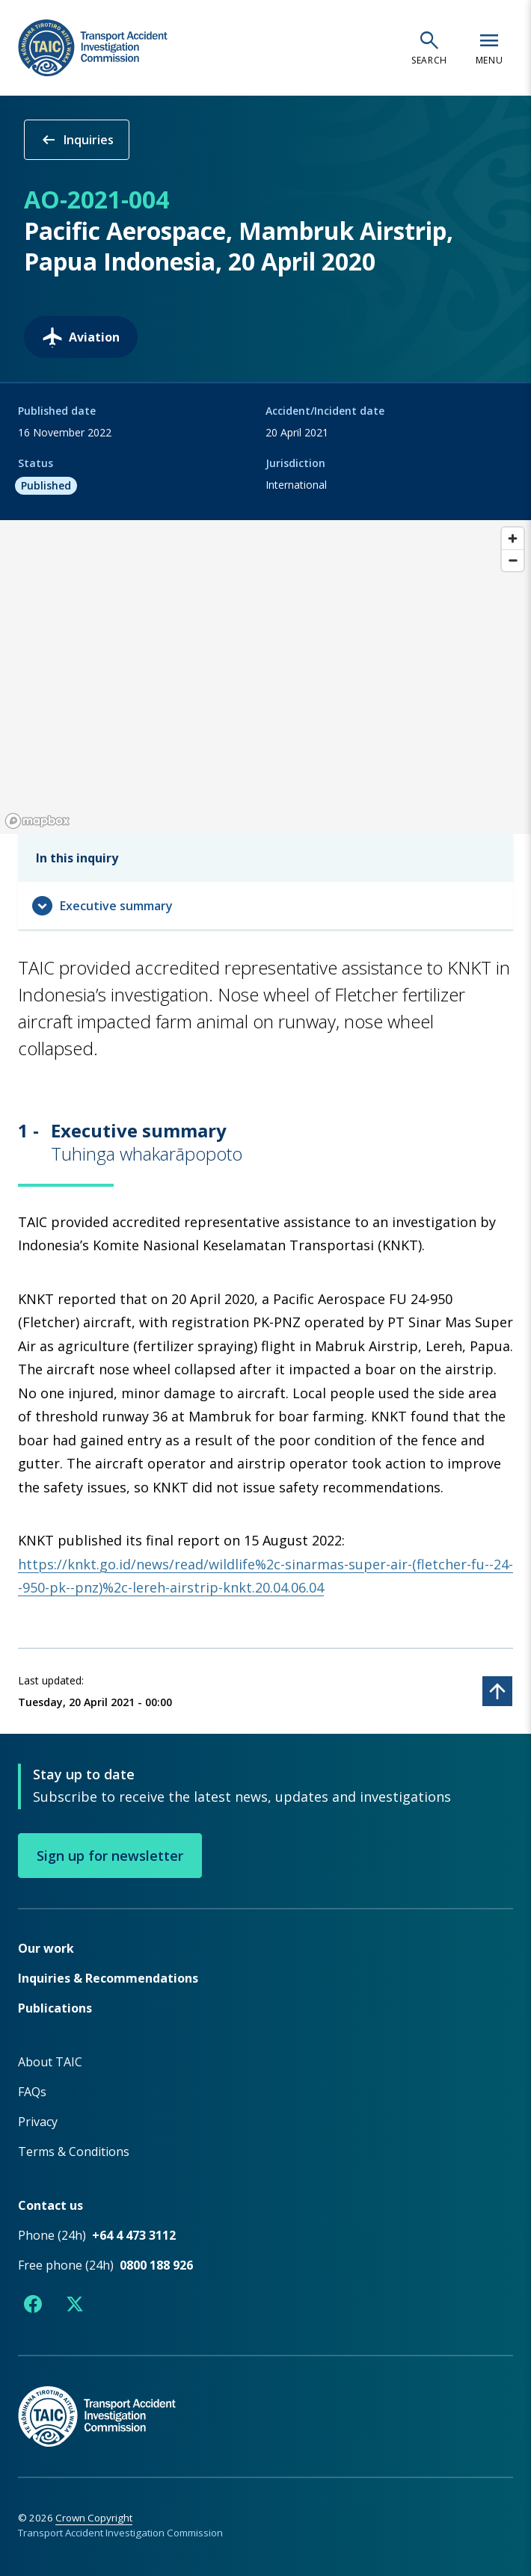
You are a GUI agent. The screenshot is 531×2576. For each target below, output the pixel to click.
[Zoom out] (513, 560)
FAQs (32, 2091)
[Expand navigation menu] (265, 906)
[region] (265, 677)
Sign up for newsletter (110, 1855)
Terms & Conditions (73, 2151)
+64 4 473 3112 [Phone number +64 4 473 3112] (134, 2234)
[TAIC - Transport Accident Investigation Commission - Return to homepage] (93, 48)
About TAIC (50, 2061)
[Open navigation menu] (489, 47)
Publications (55, 2007)
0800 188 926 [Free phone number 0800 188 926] (156, 2264)
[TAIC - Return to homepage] (265, 2400)
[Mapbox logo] (37, 821)
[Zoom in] (513, 538)
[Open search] (429, 47)
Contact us (50, 2204)
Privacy (38, 2121)
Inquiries (77, 139)
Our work (46, 1947)
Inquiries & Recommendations (108, 1977)
